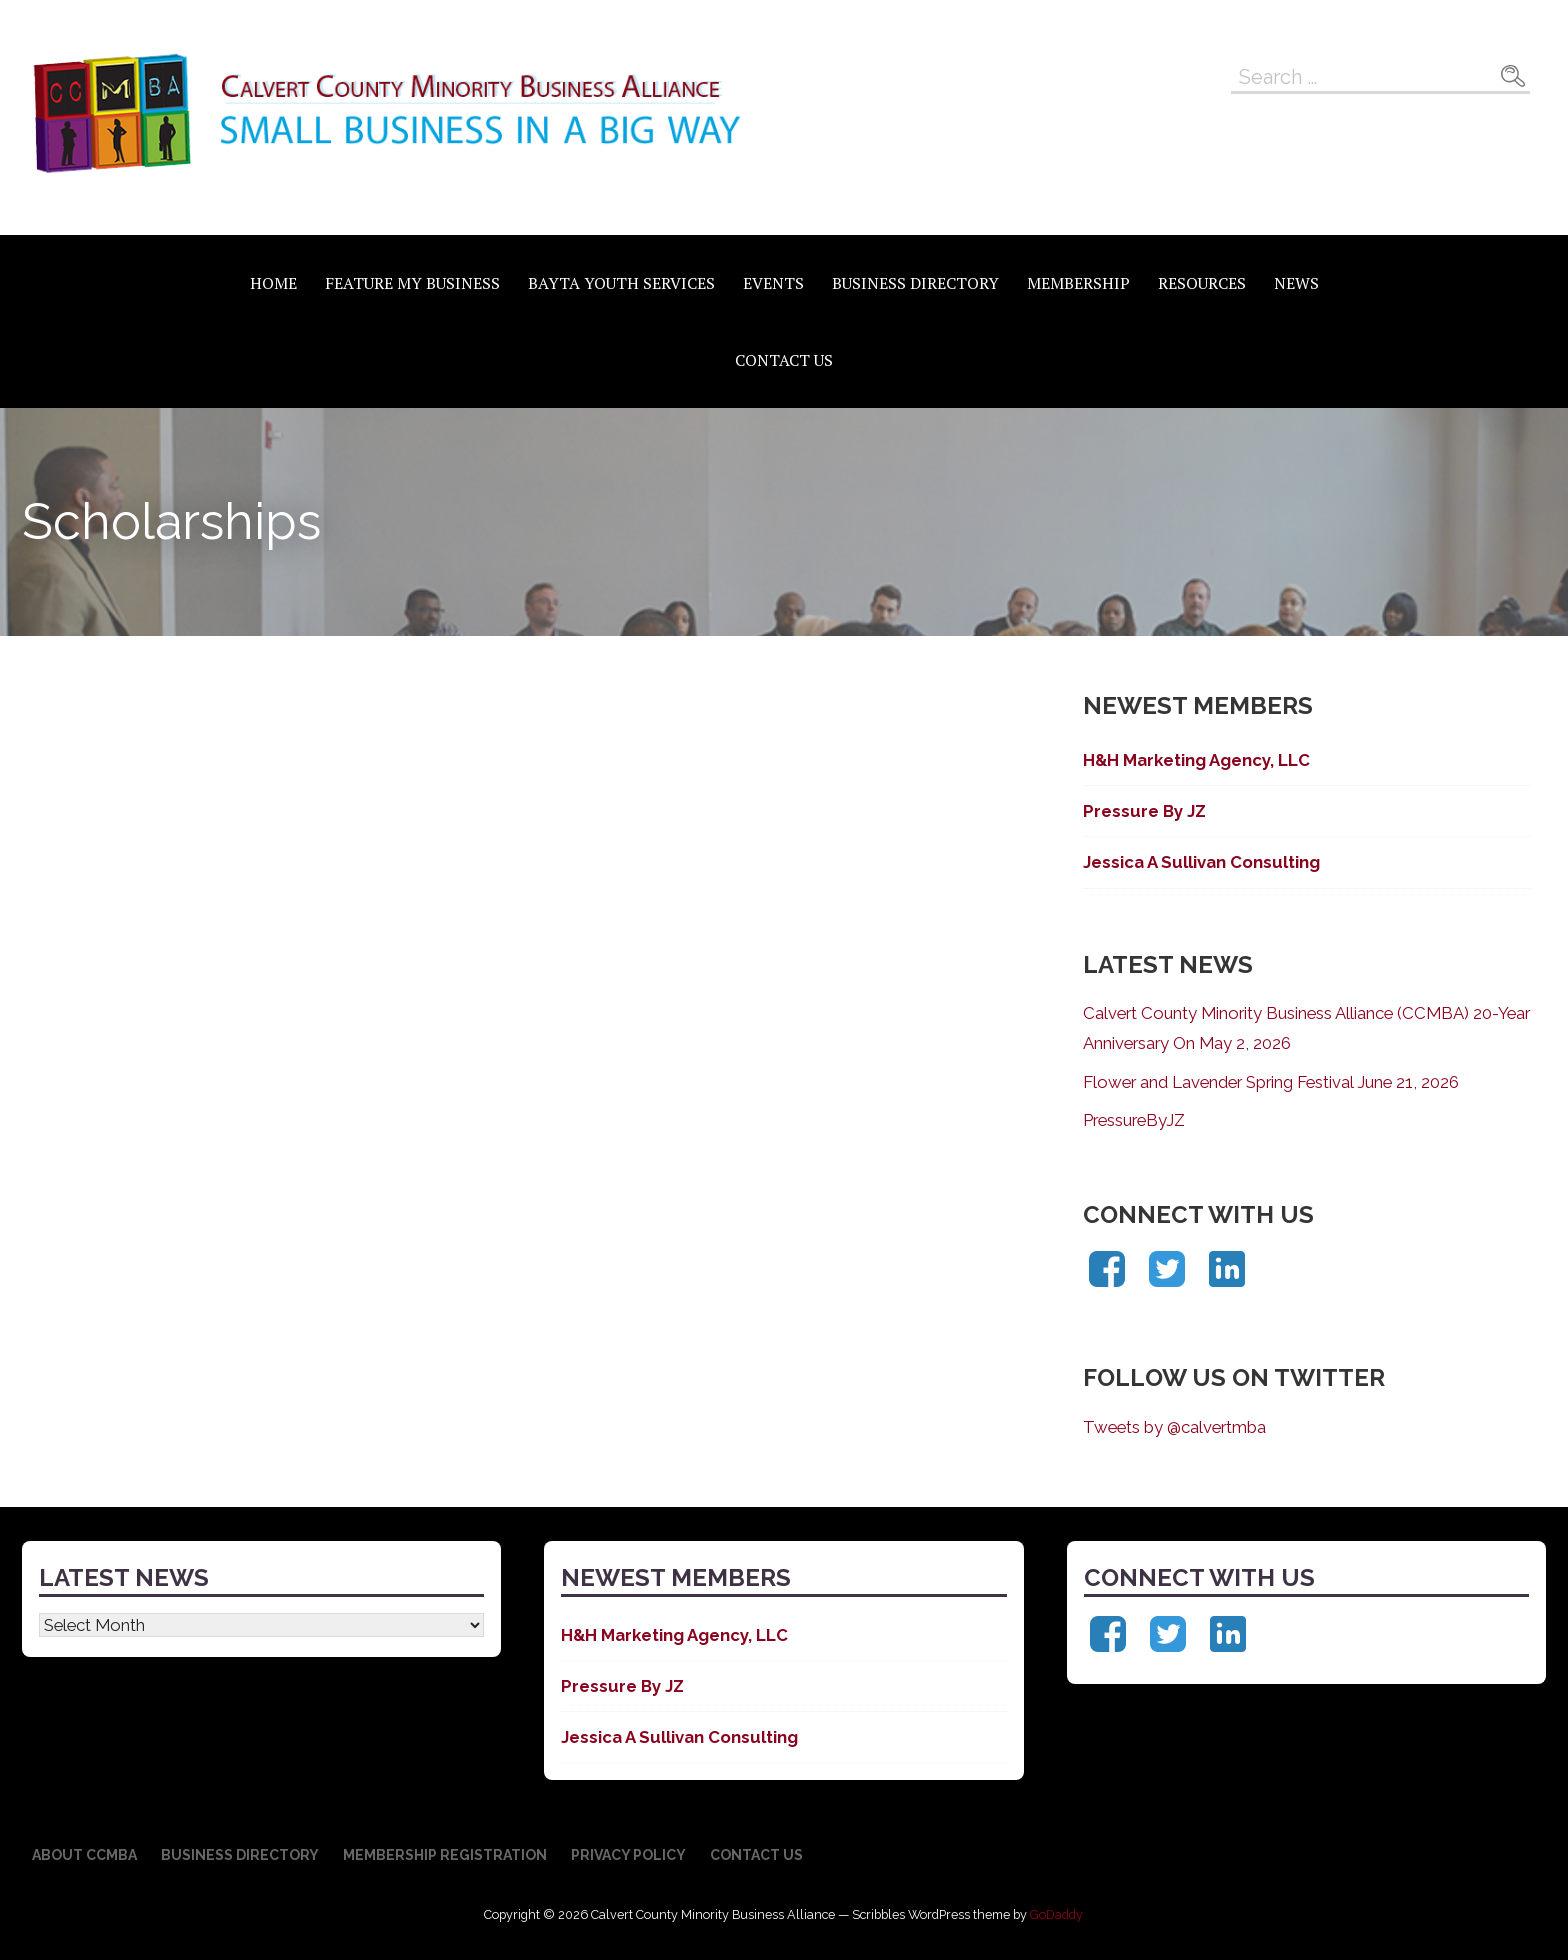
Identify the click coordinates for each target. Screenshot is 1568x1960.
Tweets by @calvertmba (1174, 1427)
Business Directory (915, 283)
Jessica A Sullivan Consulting (1201, 862)
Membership (1078, 283)
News (1296, 283)
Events (773, 283)
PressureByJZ (1134, 1120)
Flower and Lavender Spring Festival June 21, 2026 (1271, 1082)
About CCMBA (84, 1855)
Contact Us (784, 360)
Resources (1202, 283)
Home (273, 283)
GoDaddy (1056, 1914)
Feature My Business (412, 283)
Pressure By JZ (1144, 811)
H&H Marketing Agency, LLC (1196, 760)
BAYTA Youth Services (621, 283)
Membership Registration (445, 1855)
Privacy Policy (628, 1855)
